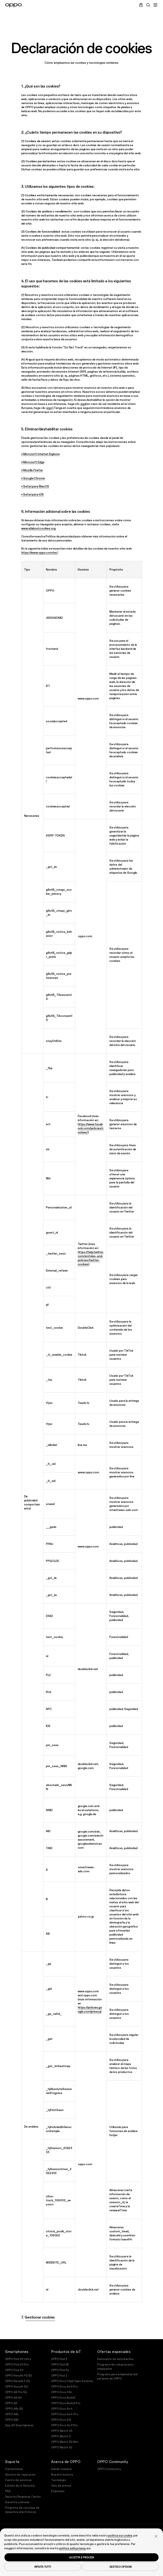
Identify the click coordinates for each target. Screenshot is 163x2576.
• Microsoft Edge (32, 462)
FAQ (8, 2491)
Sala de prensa (61, 2485)
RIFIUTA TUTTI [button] (42, 2567)
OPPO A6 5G (13, 2397)
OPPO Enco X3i (61, 2419)
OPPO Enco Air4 (62, 2408)
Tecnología (58, 2480)
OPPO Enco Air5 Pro (64, 2386)
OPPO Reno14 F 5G (17, 2381)
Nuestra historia (62, 2474)
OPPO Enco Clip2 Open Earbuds (72, 2381)
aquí (83, 404)
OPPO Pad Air (60, 2370)
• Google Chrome (33, 478)
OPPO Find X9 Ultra (18, 2359)
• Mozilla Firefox (32, 470)
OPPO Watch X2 (61, 2447)
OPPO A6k (11, 2419)
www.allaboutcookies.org (38, 528)
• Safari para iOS (32, 494)
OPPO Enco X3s (61, 2392)
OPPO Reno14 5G (16, 2386)
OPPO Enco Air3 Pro (64, 2425)
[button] (156, 2536)
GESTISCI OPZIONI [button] (120, 2567)
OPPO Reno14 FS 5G (18, 2375)
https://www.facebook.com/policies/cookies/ (91, 1128)
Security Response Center (23, 2496)
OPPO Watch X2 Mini (65, 2441)
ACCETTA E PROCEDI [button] (81, 2557)
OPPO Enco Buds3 (63, 2397)
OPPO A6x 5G (14, 2408)
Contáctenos (14, 2469)
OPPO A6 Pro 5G (16, 2392)
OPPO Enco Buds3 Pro (65, 2403)
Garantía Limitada (17, 2502)
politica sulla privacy (72, 2548)
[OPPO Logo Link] (13, 5)
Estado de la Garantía (20, 2485)
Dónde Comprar (61, 2469)
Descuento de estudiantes (115, 2359)
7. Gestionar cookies (38, 2317)
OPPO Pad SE (60, 2364)
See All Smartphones (19, 2425)
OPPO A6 (11, 2403)
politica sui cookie (120, 2535)
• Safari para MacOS (35, 486)
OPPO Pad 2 (59, 2375)
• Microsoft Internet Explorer (40, 454)
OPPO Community (109, 2469)
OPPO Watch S (61, 2436)
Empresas (57, 2491)
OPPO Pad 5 (59, 2359)
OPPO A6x (11, 2414)
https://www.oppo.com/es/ (39, 552)
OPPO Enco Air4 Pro (64, 2414)
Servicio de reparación (20, 2474)
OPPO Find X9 (14, 2370)
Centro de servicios (18, 2480)
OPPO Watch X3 (61, 2430)
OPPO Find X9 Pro (17, 2364)
